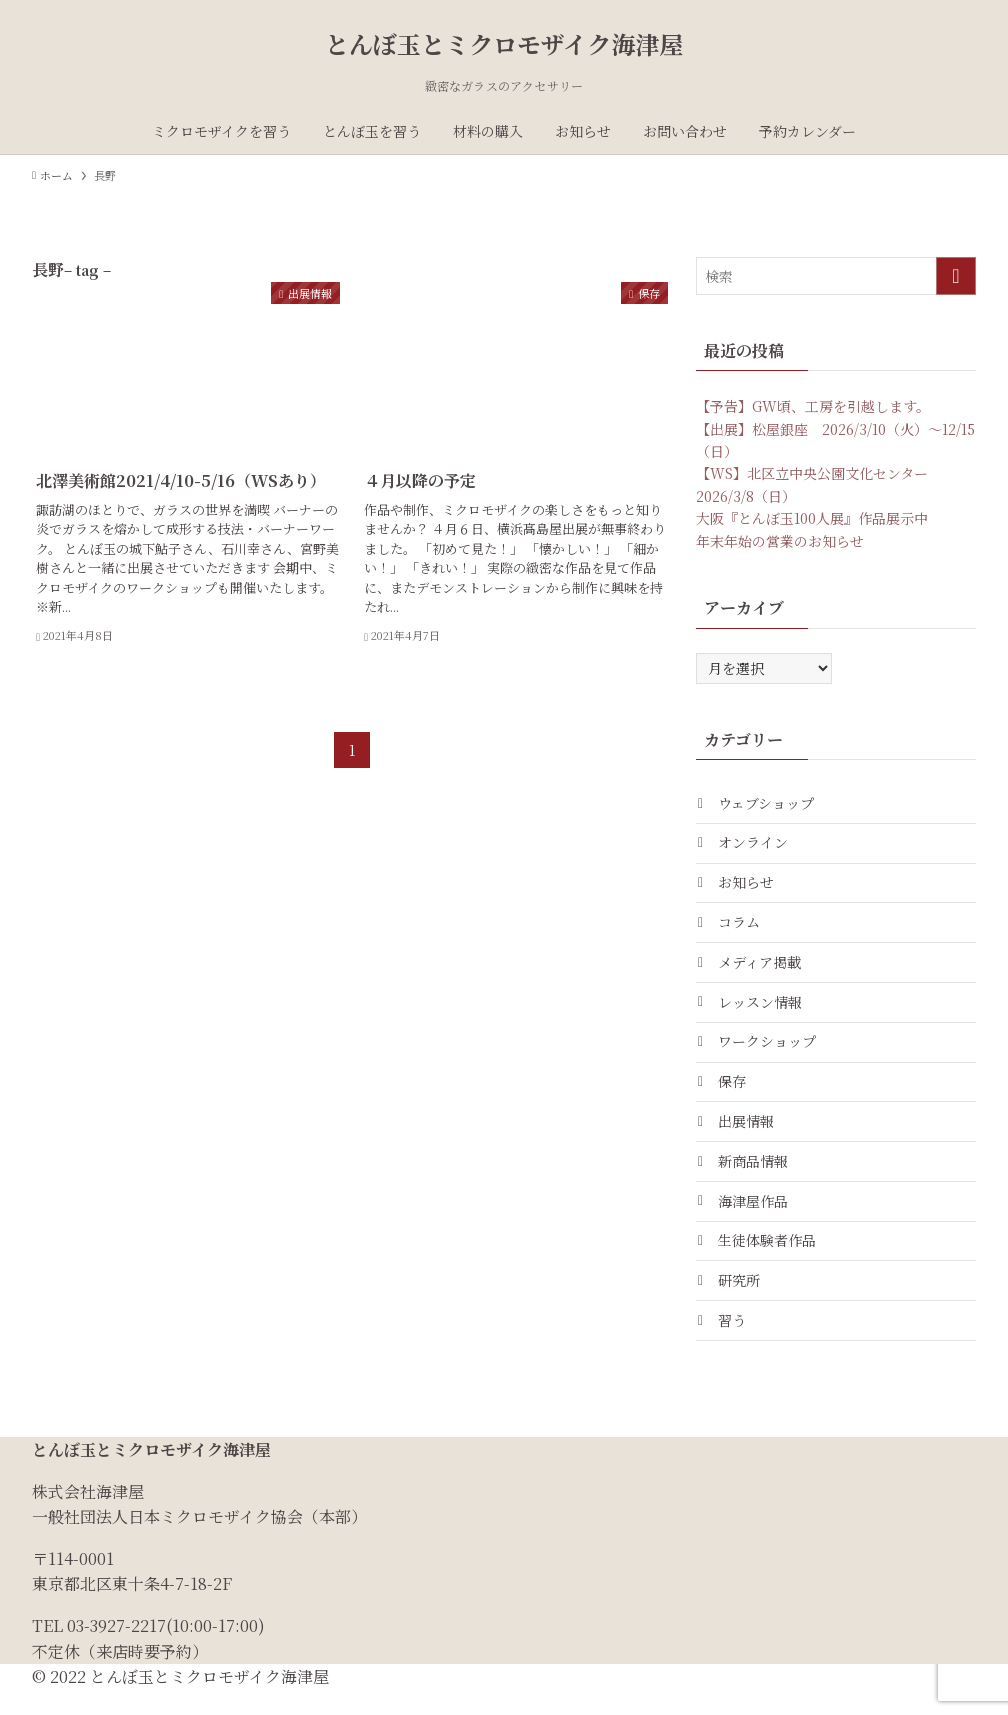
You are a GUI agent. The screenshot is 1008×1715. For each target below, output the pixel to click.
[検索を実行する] (956, 276)
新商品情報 (756, 1178)
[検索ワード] (836, 276)
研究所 (742, 1303)
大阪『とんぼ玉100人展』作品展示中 (812, 518)
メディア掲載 (762, 970)
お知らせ (749, 887)
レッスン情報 (763, 1012)
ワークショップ (770, 1053)
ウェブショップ (769, 804)
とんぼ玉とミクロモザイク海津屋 (504, 44)
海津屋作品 (756, 1220)
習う (735, 1344)
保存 (735, 1095)
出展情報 (749, 1136)
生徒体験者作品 (770, 1261)
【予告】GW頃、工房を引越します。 (813, 406)
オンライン (756, 845)
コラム (742, 928)
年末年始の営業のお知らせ (780, 541)
